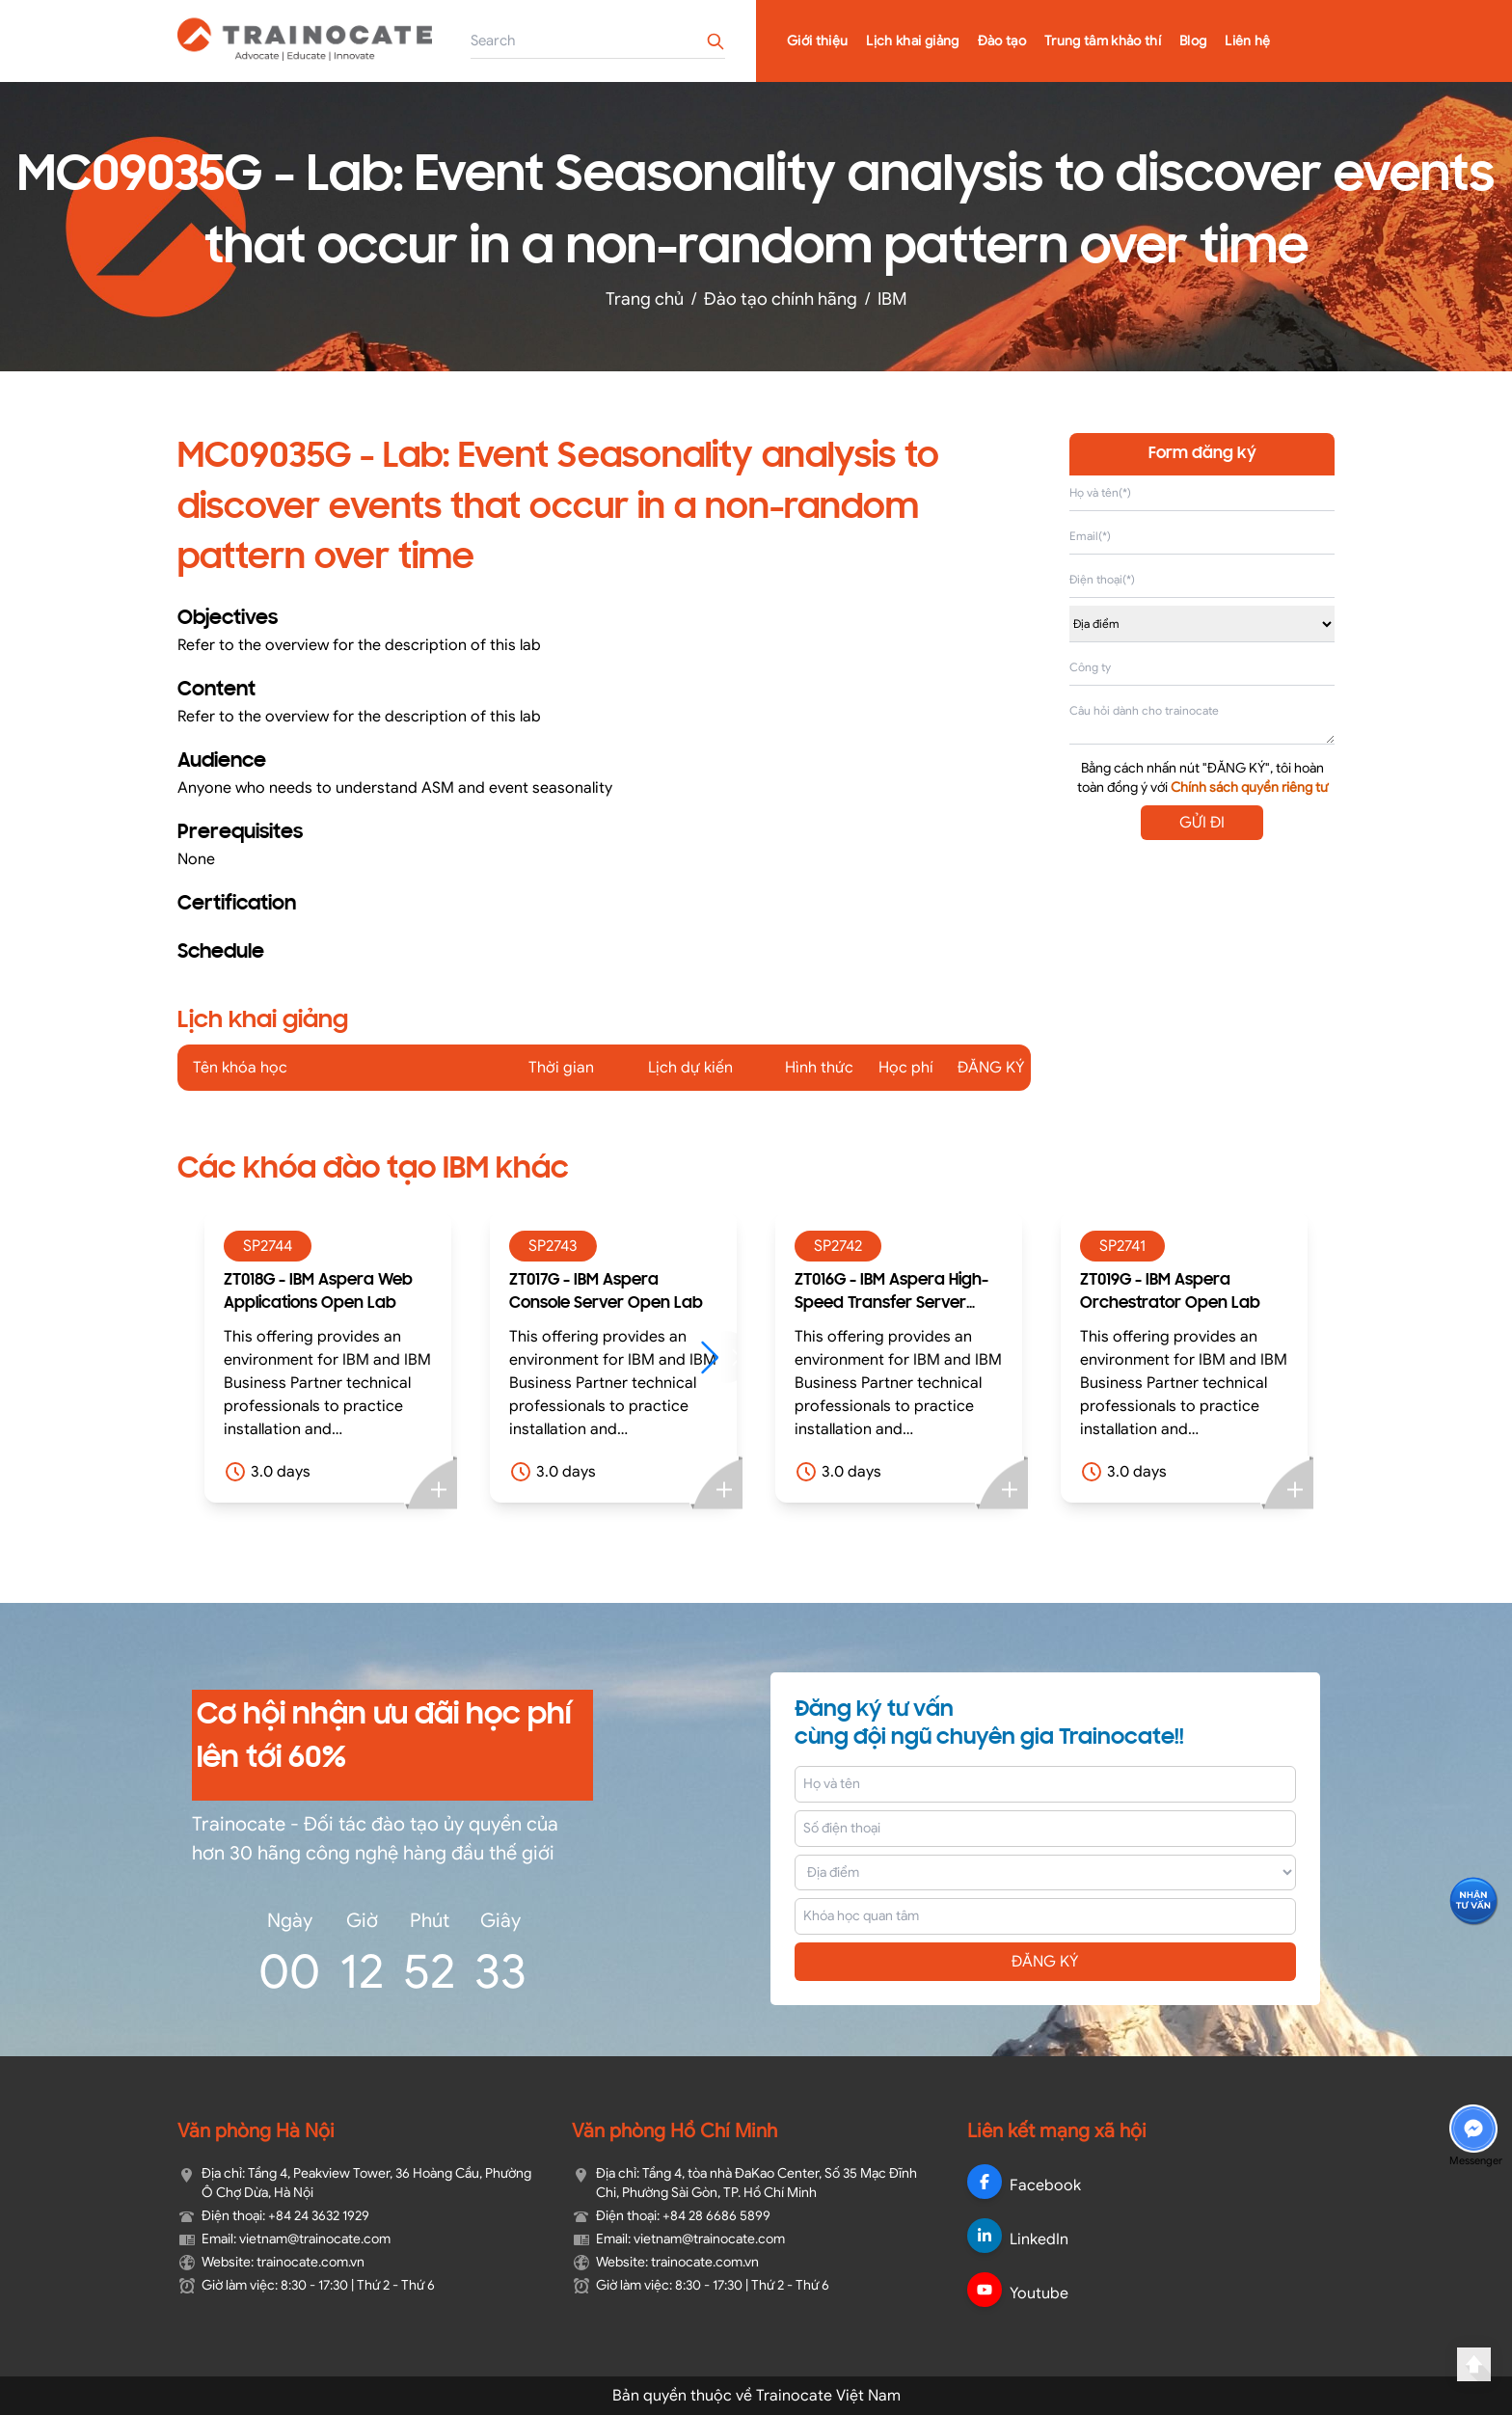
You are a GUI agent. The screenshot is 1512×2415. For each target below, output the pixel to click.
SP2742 (838, 1246)
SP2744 (267, 1246)
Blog (1192, 41)
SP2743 (553, 1246)
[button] (719, 1357)
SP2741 (1122, 1246)
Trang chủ (645, 299)
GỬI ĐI (1202, 822)
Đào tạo (1002, 41)
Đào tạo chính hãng (780, 299)
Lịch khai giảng (912, 41)
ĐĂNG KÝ (1045, 1961)
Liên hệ (1247, 41)
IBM (892, 299)
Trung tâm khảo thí (1102, 41)
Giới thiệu (818, 41)
